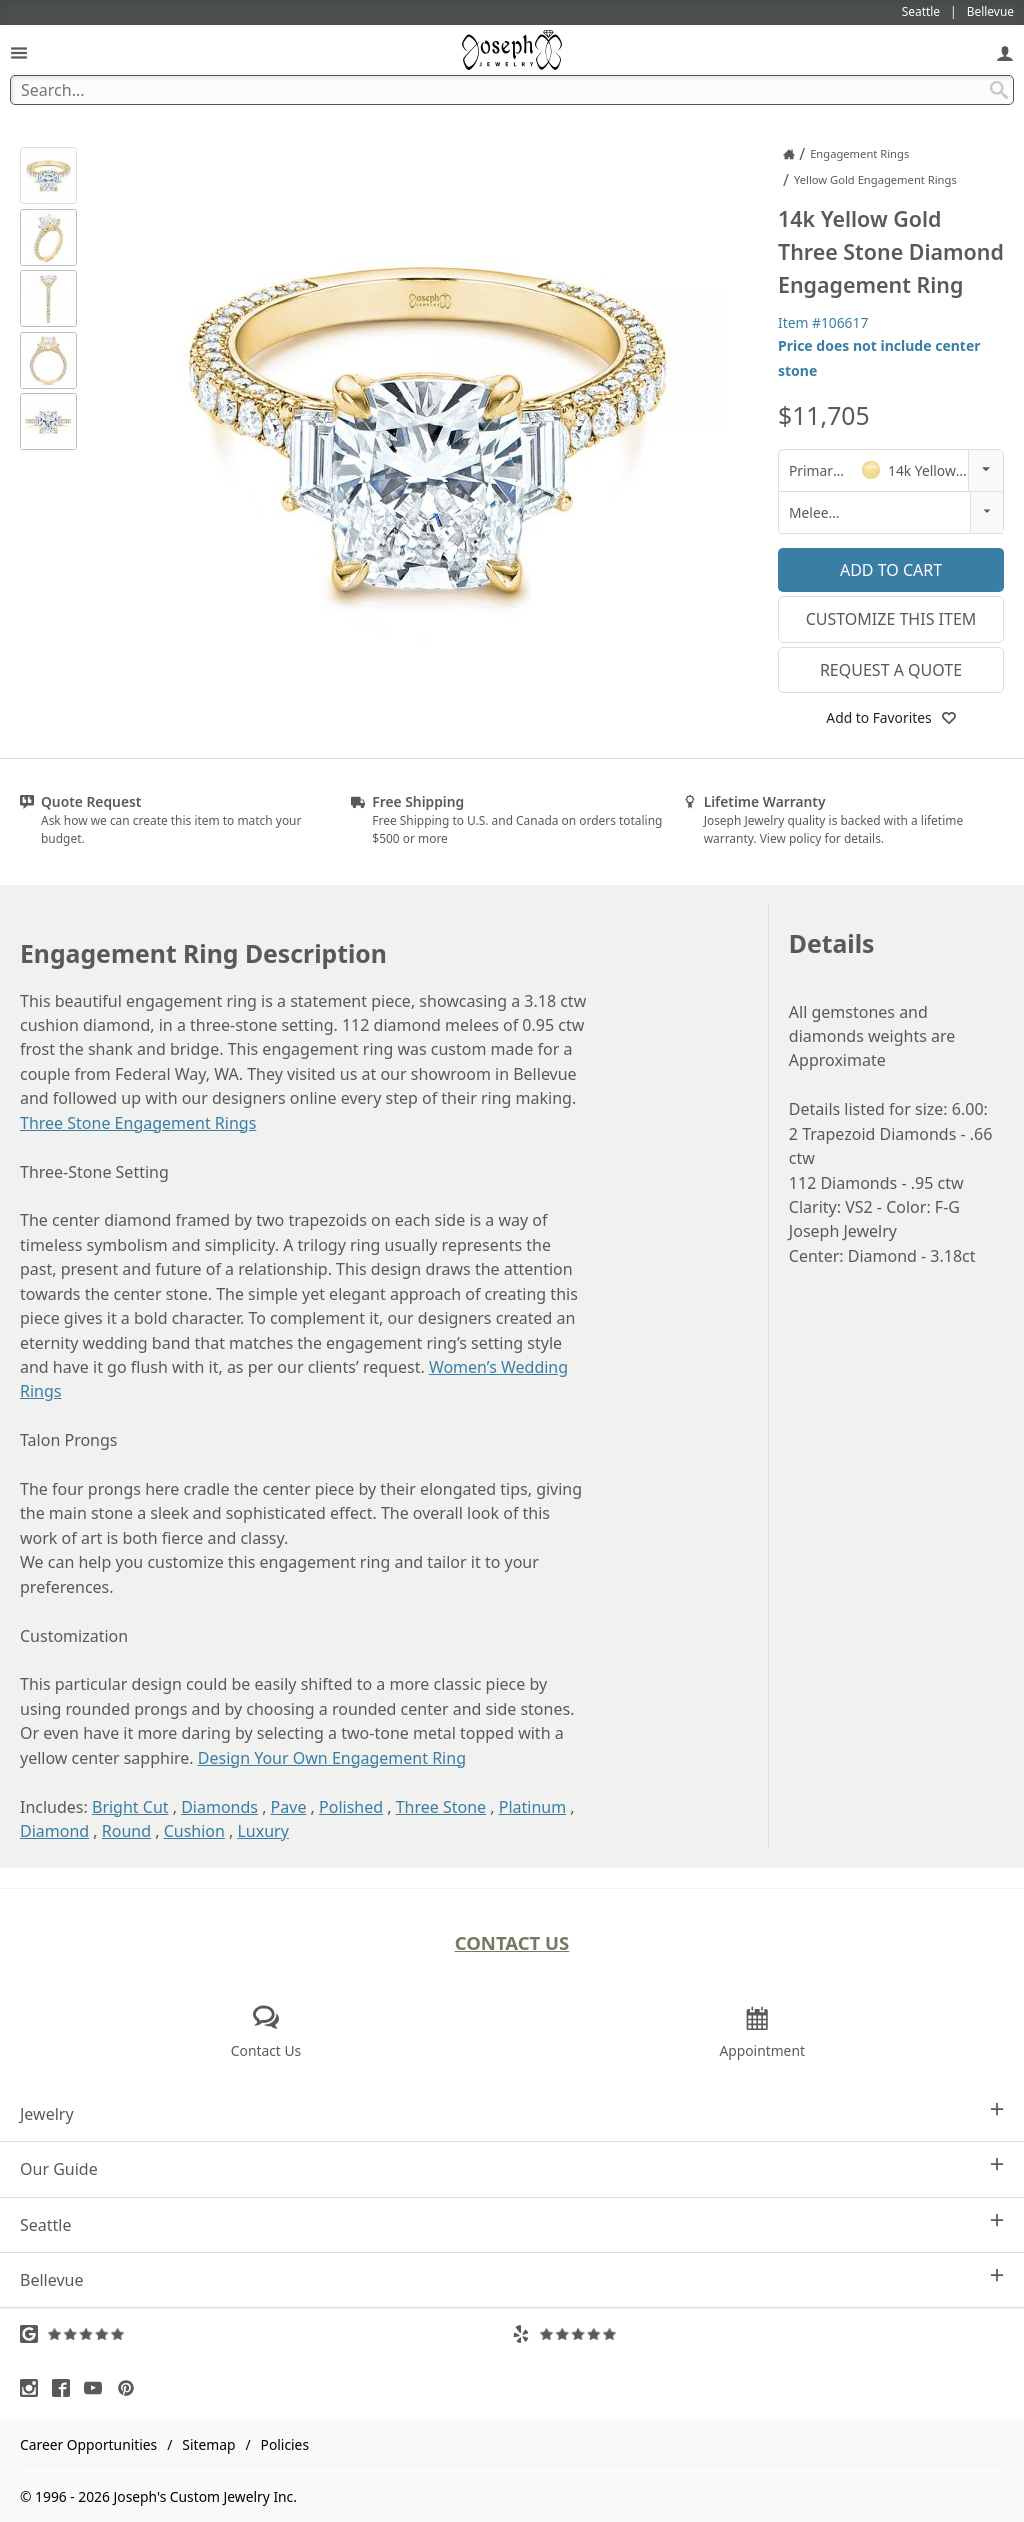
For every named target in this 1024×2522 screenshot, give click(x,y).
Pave (289, 1807)
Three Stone (441, 1807)
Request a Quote (891, 670)
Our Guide (512, 2168)
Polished (351, 1807)
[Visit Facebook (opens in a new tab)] (66, 2388)
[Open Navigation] (19, 52)
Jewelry (512, 2113)
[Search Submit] (999, 90)
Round (126, 1831)
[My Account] (1005, 52)
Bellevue (512, 2279)
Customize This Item (891, 619)
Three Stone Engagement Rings (138, 1123)
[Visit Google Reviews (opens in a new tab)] (266, 2334)
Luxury (262, 1831)
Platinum (532, 1807)
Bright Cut (130, 1807)
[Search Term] (512, 90)
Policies (285, 2444)
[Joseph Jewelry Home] (789, 154)
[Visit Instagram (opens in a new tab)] (34, 2388)
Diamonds (219, 1807)
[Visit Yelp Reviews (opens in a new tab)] (758, 2334)
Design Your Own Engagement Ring (332, 1758)
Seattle (512, 2224)
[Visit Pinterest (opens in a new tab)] (131, 2388)
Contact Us (512, 1942)
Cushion (194, 1831)
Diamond (54, 1831)
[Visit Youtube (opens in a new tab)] (98, 2388)
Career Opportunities (88, 2444)
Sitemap (208, 2444)
